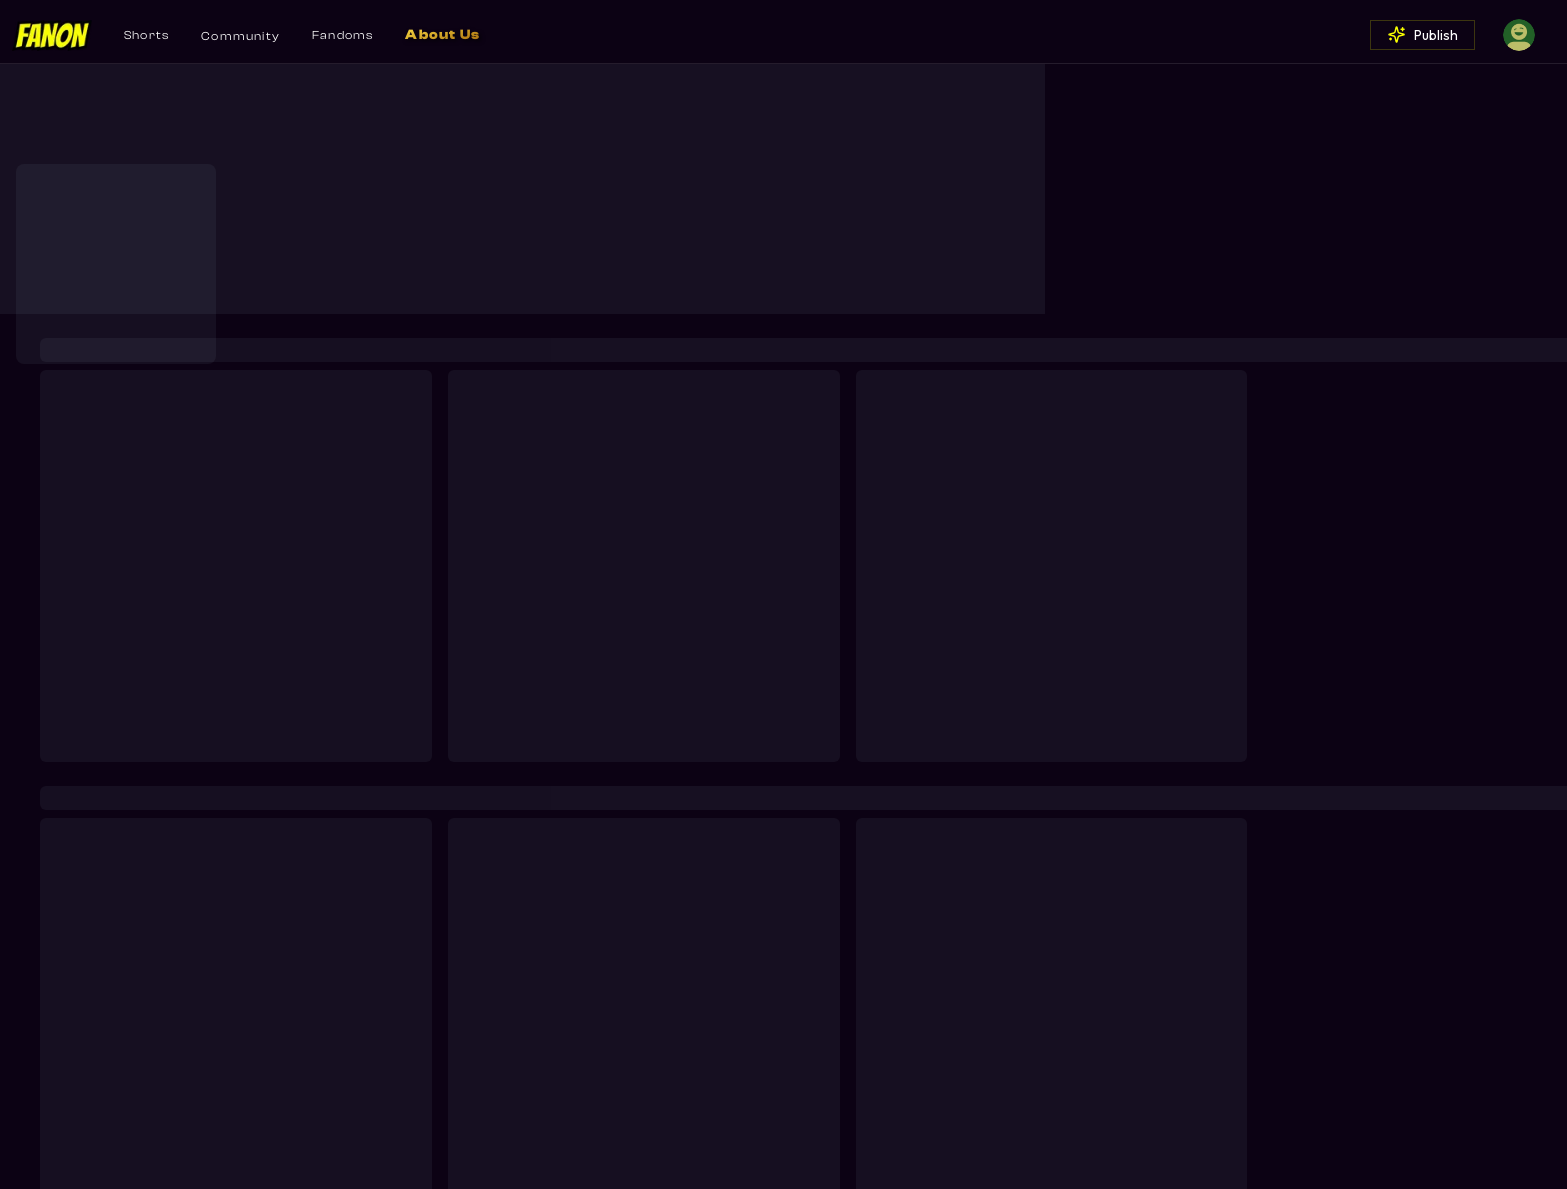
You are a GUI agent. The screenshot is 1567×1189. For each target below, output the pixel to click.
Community (240, 36)
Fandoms (342, 35)
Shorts (146, 35)
